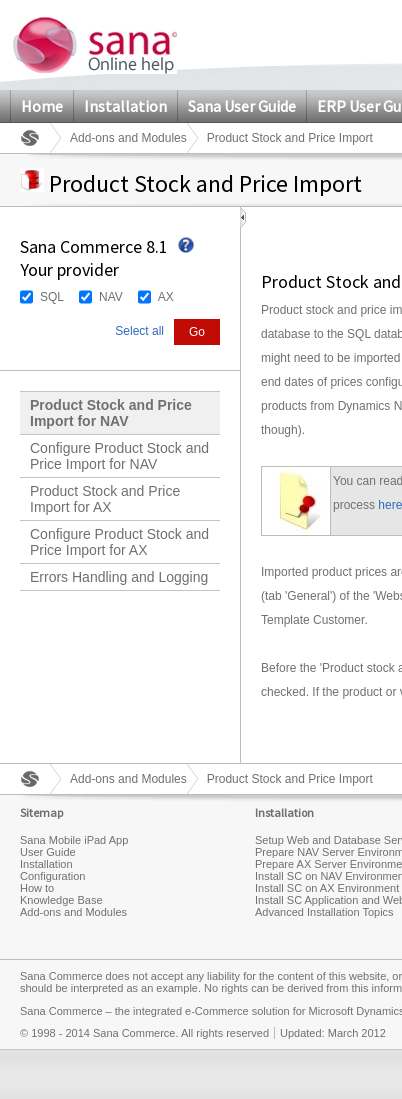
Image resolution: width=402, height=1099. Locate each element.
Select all (139, 331)
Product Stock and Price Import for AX (105, 499)
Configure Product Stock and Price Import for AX (119, 542)
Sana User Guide (242, 106)
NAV (111, 297)
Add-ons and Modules (128, 138)
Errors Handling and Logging (119, 577)
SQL (52, 297)
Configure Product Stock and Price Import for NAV (119, 456)
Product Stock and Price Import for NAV (111, 413)
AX (166, 297)
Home (42, 106)
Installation (125, 106)
